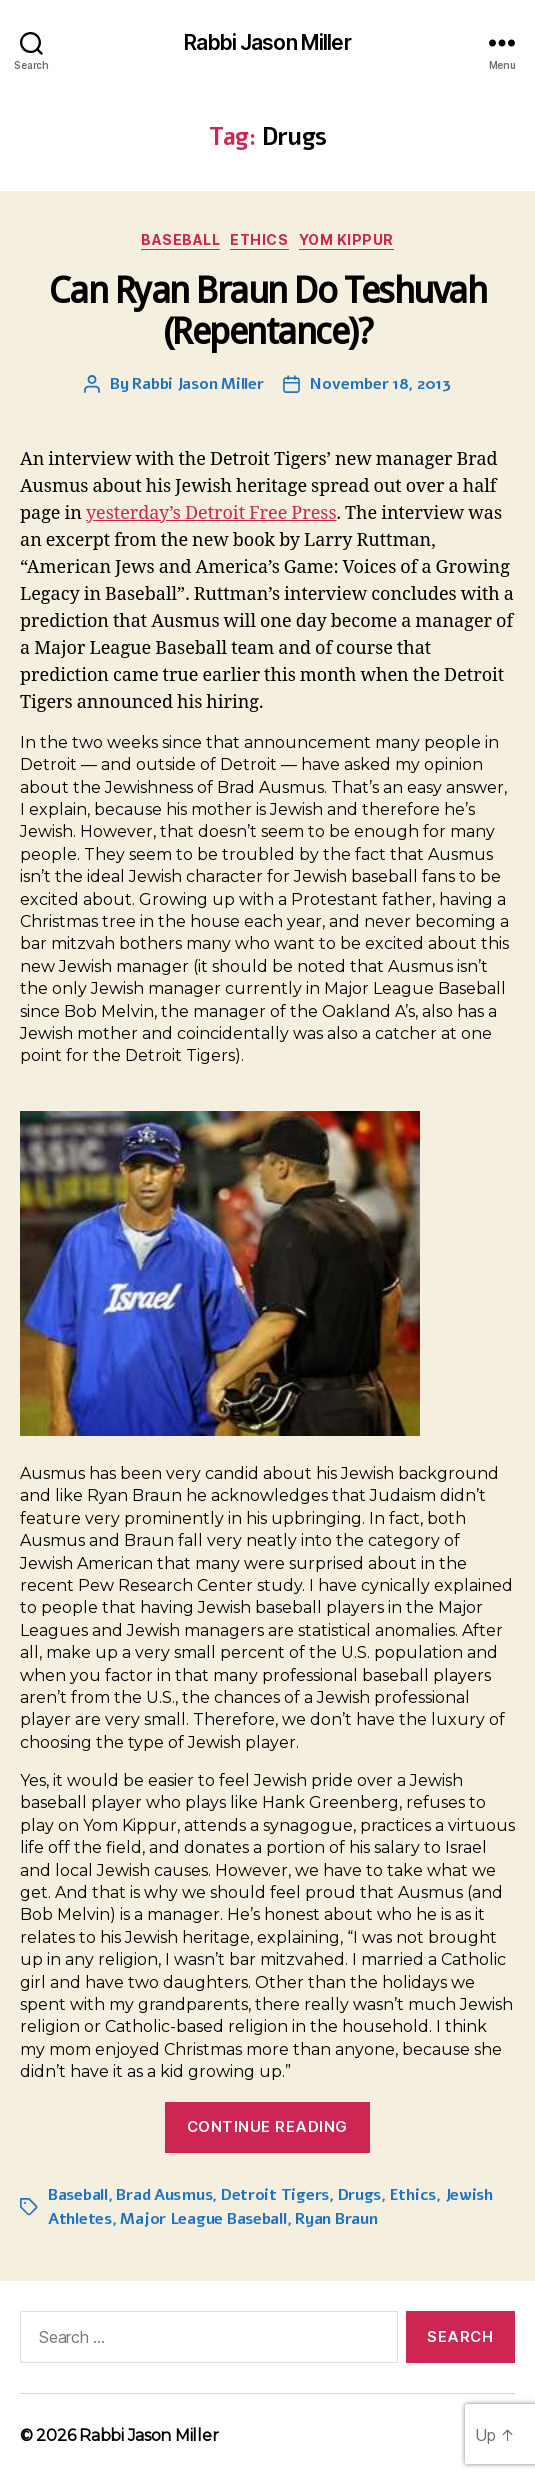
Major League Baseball (203, 2219)
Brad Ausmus (164, 2195)
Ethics (259, 239)
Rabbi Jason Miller (267, 42)
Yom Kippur (346, 239)
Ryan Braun (336, 2219)
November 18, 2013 (380, 384)
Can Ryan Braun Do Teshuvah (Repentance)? (267, 311)
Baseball (180, 239)
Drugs (360, 2195)
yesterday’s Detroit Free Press (211, 513)
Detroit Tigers (275, 2195)
